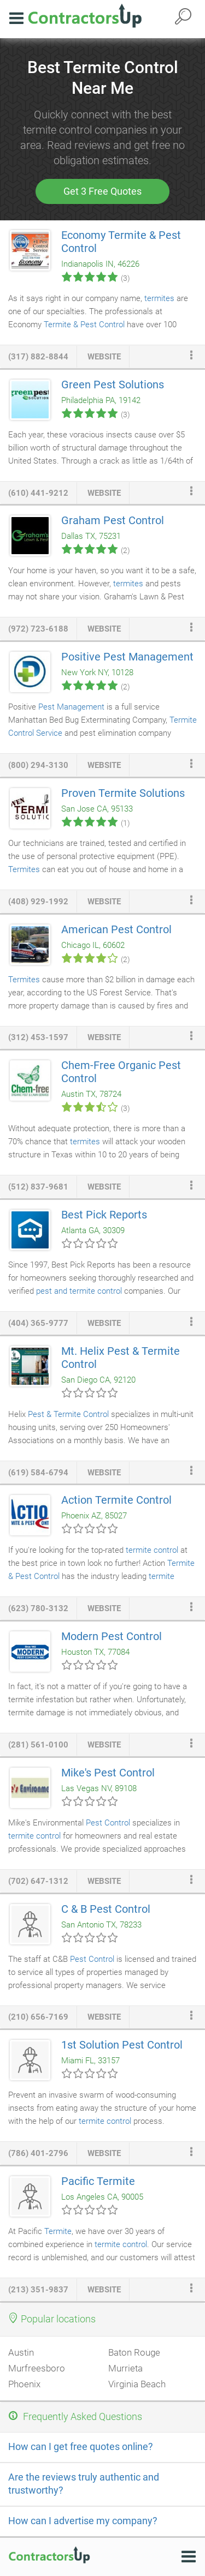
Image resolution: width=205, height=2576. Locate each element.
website (104, 357)
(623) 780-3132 (38, 1608)
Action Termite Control (116, 1499)
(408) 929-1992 (38, 901)
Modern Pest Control (111, 1636)
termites (159, 298)
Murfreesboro (36, 2368)
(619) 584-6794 (38, 1473)
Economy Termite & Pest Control (121, 242)
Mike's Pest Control (108, 1772)
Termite (58, 2231)
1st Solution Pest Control (122, 2044)
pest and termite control (79, 1291)
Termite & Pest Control (84, 324)
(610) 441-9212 (38, 493)
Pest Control (108, 1823)
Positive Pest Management (127, 656)
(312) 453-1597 (38, 1037)
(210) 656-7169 (38, 2017)
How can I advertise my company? (82, 2520)
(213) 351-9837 (38, 2290)
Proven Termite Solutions (123, 793)
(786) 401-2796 (38, 2153)
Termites (24, 869)
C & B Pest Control (105, 1909)
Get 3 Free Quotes (102, 191)
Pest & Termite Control (68, 1414)
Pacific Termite (98, 2181)
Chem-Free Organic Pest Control (121, 1072)
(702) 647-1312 (38, 1881)
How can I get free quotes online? (80, 2446)
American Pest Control (116, 929)
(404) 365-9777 (38, 1323)
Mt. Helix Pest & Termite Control (120, 1357)
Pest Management (71, 707)
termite (161, 1576)
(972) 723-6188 (38, 629)
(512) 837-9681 (38, 1187)
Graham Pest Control (112, 520)
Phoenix (24, 2384)
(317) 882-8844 (38, 357)
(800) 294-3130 (38, 765)
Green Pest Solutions (112, 384)
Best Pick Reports (104, 1214)
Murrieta (125, 2368)
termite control (152, 1550)
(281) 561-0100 (38, 1745)
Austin (21, 2352)
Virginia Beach (137, 2384)
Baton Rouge (134, 2352)
